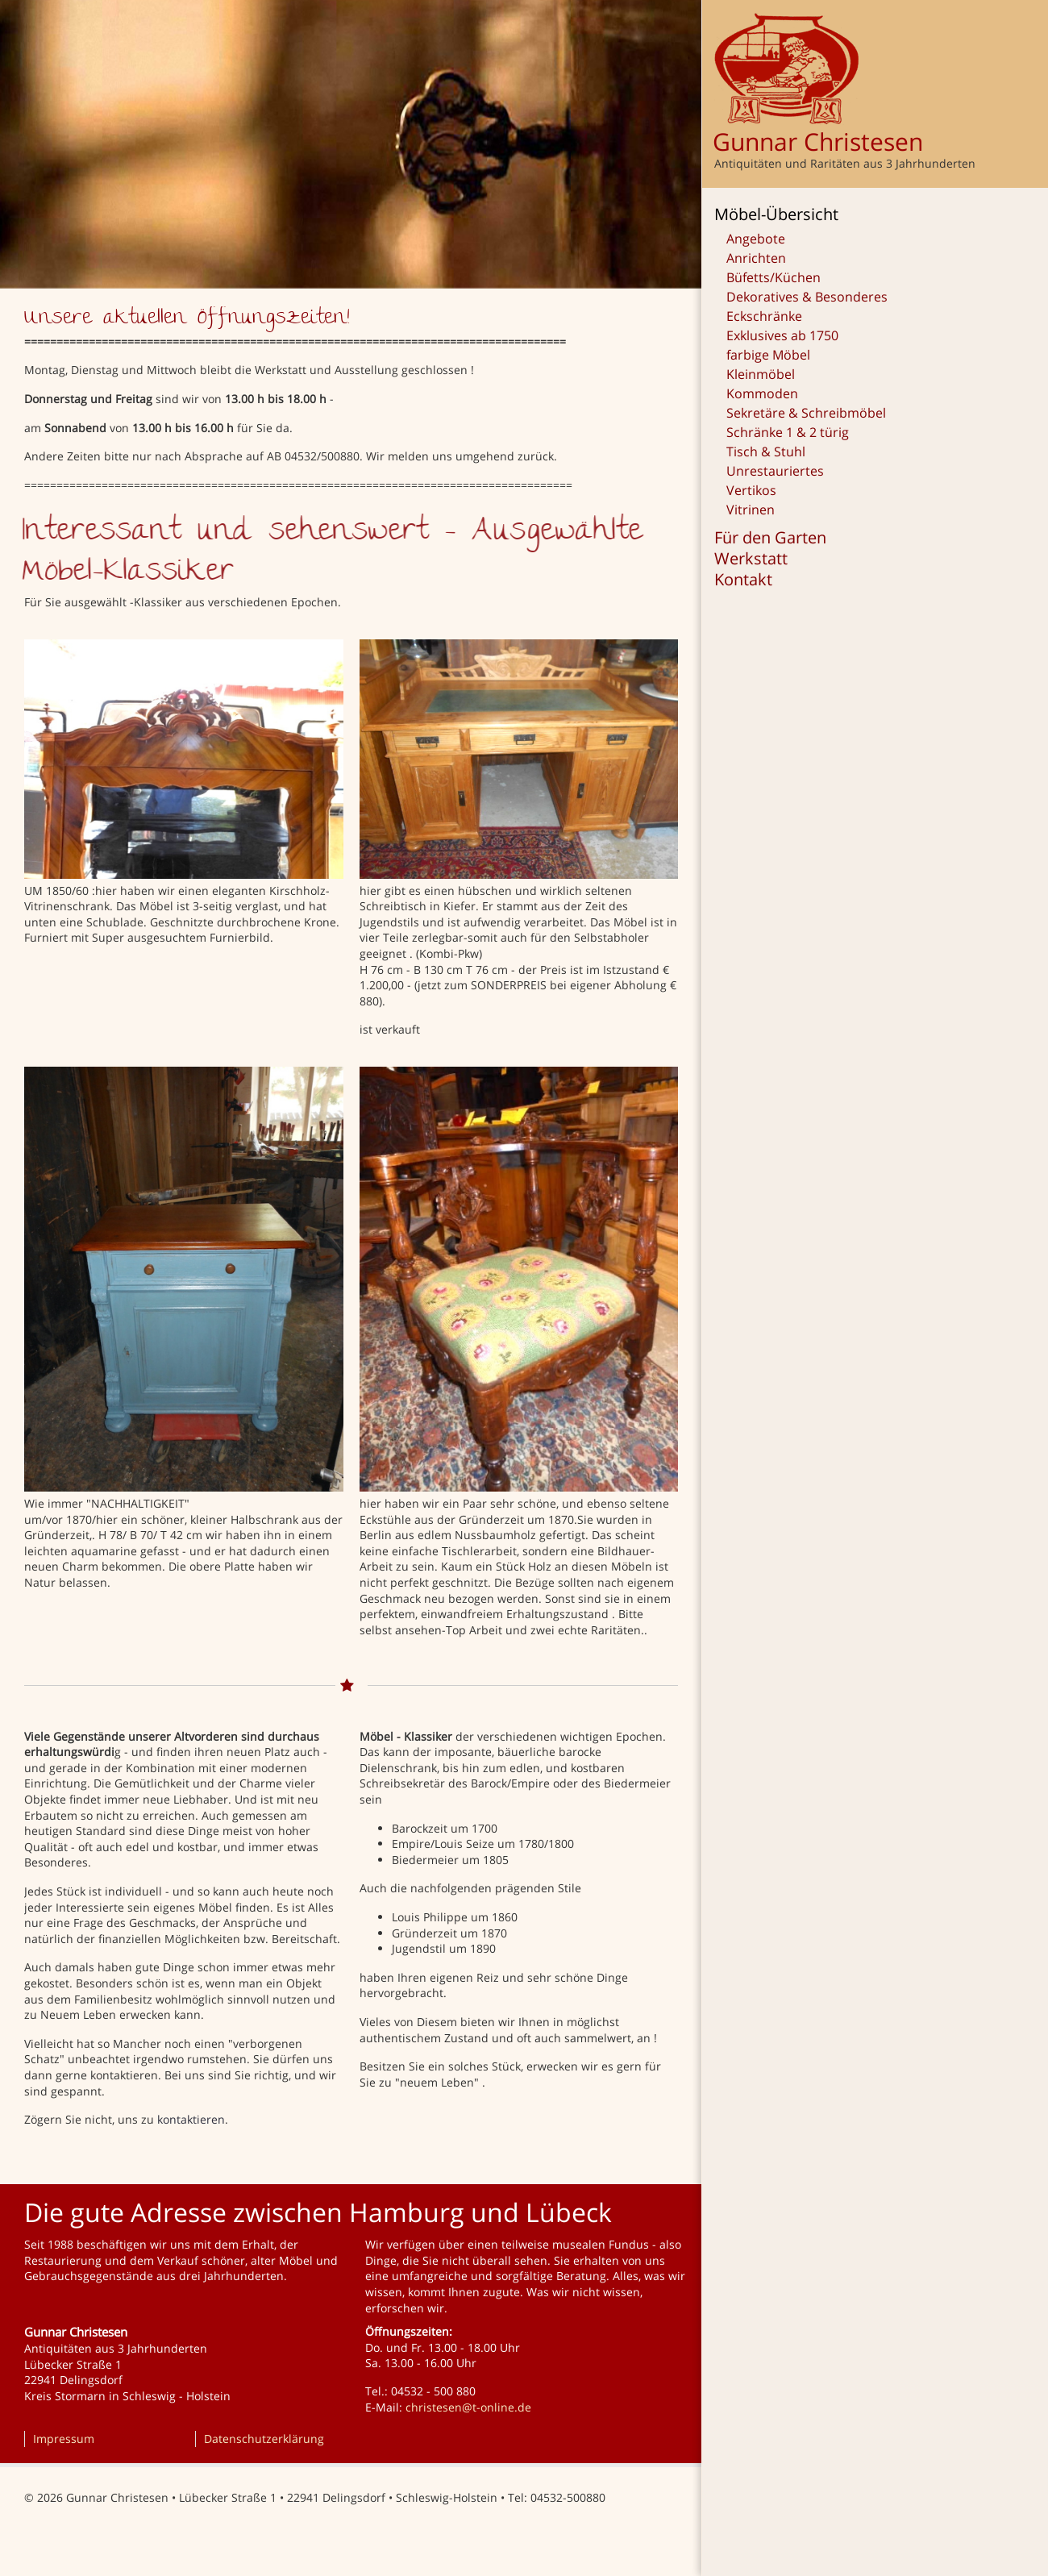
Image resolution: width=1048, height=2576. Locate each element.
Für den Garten (770, 537)
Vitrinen (750, 509)
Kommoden (762, 393)
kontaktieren (191, 2119)
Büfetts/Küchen (773, 277)
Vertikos (751, 490)
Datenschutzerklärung (264, 2438)
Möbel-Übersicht (776, 214)
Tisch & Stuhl (765, 451)
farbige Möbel (768, 355)
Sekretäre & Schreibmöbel (806, 413)
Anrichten (756, 258)
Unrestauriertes (775, 471)
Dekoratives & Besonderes (807, 297)
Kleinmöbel (760, 374)
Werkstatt (751, 558)
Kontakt (743, 579)
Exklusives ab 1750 (782, 335)
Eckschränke (764, 316)
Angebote (755, 239)
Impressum (63, 2438)
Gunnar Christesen (818, 141)
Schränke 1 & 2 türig (787, 432)
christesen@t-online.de (468, 2407)
